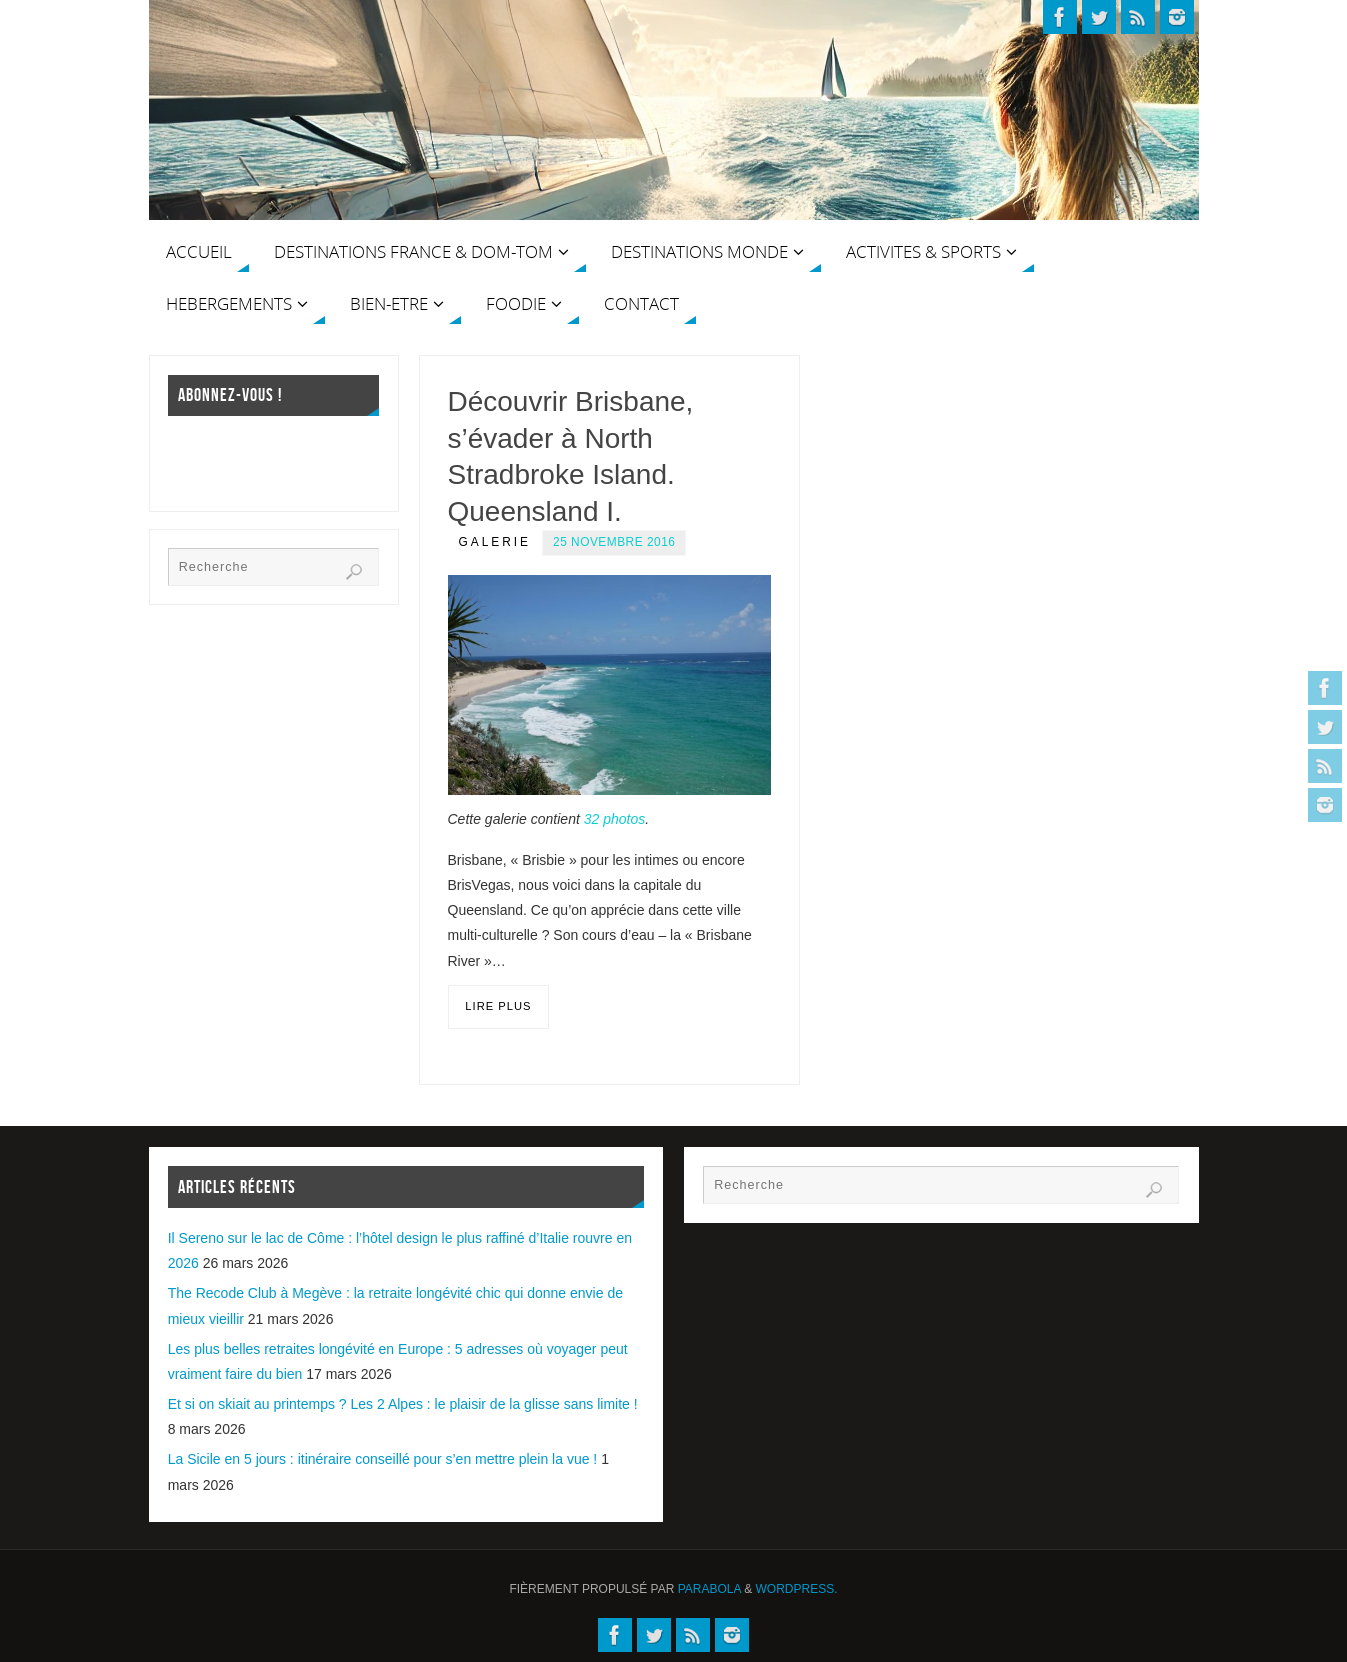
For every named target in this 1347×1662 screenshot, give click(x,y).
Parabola (709, 1589)
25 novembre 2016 (614, 542)
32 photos (615, 819)
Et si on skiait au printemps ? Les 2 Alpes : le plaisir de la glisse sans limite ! (403, 1404)
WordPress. (797, 1589)
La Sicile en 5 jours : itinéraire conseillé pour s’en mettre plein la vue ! (383, 1459)
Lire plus (498, 1006)
